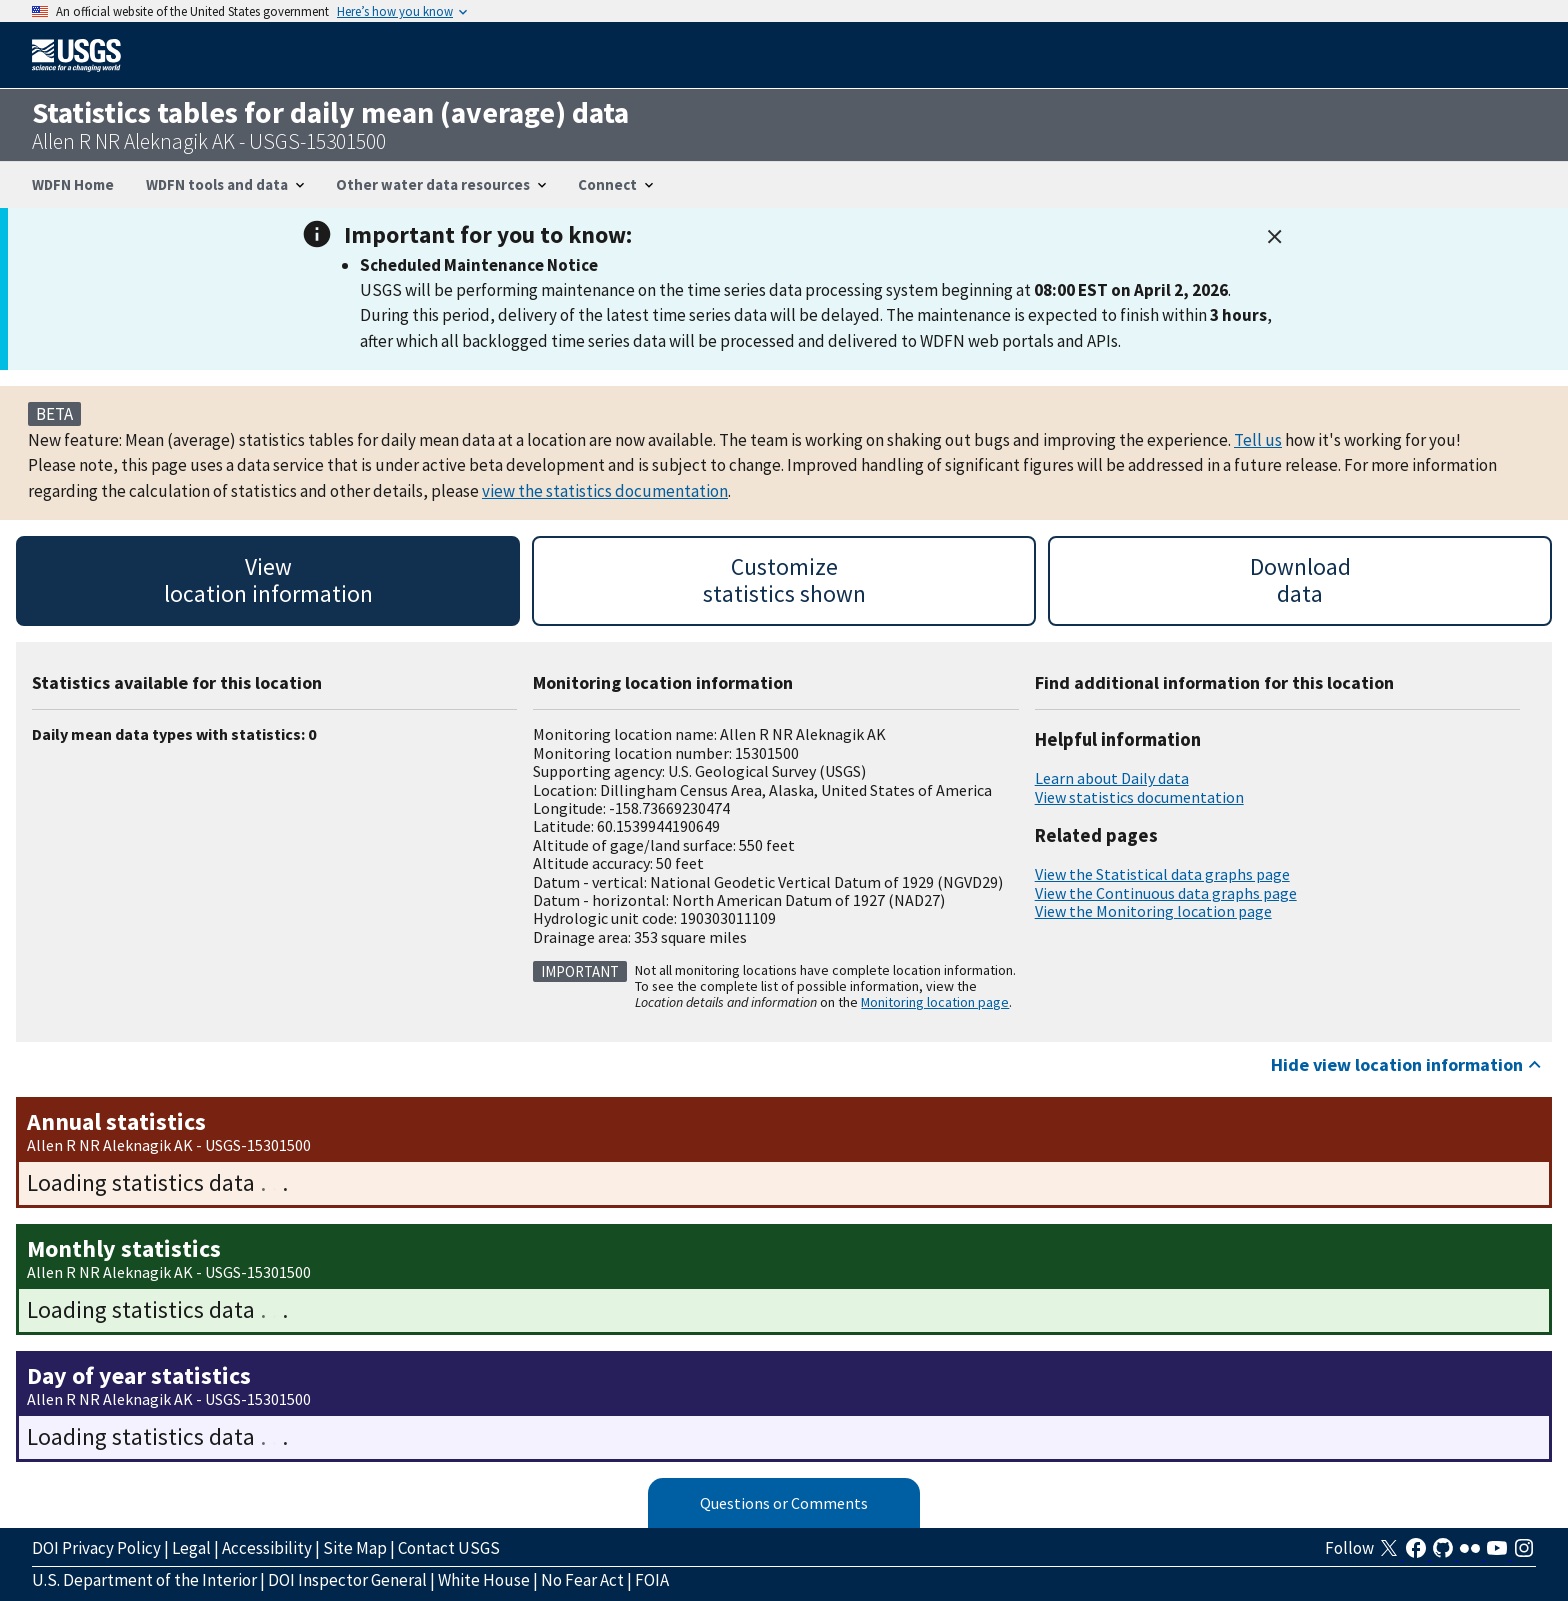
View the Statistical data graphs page (1162, 874)
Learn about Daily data (1112, 778)
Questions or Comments (784, 1503)
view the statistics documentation (605, 491)
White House (484, 1580)
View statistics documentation (1139, 797)
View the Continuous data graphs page (1166, 893)
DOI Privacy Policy (96, 1548)
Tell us (1258, 440)
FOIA (652, 1580)
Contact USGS (449, 1548)
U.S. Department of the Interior (144, 1580)
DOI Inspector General (347, 1580)
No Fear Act (582, 1580)
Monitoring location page (935, 1002)
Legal (191, 1548)
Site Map (355, 1548)
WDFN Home (73, 184)
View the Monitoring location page (1153, 911)
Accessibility (267, 1548)
